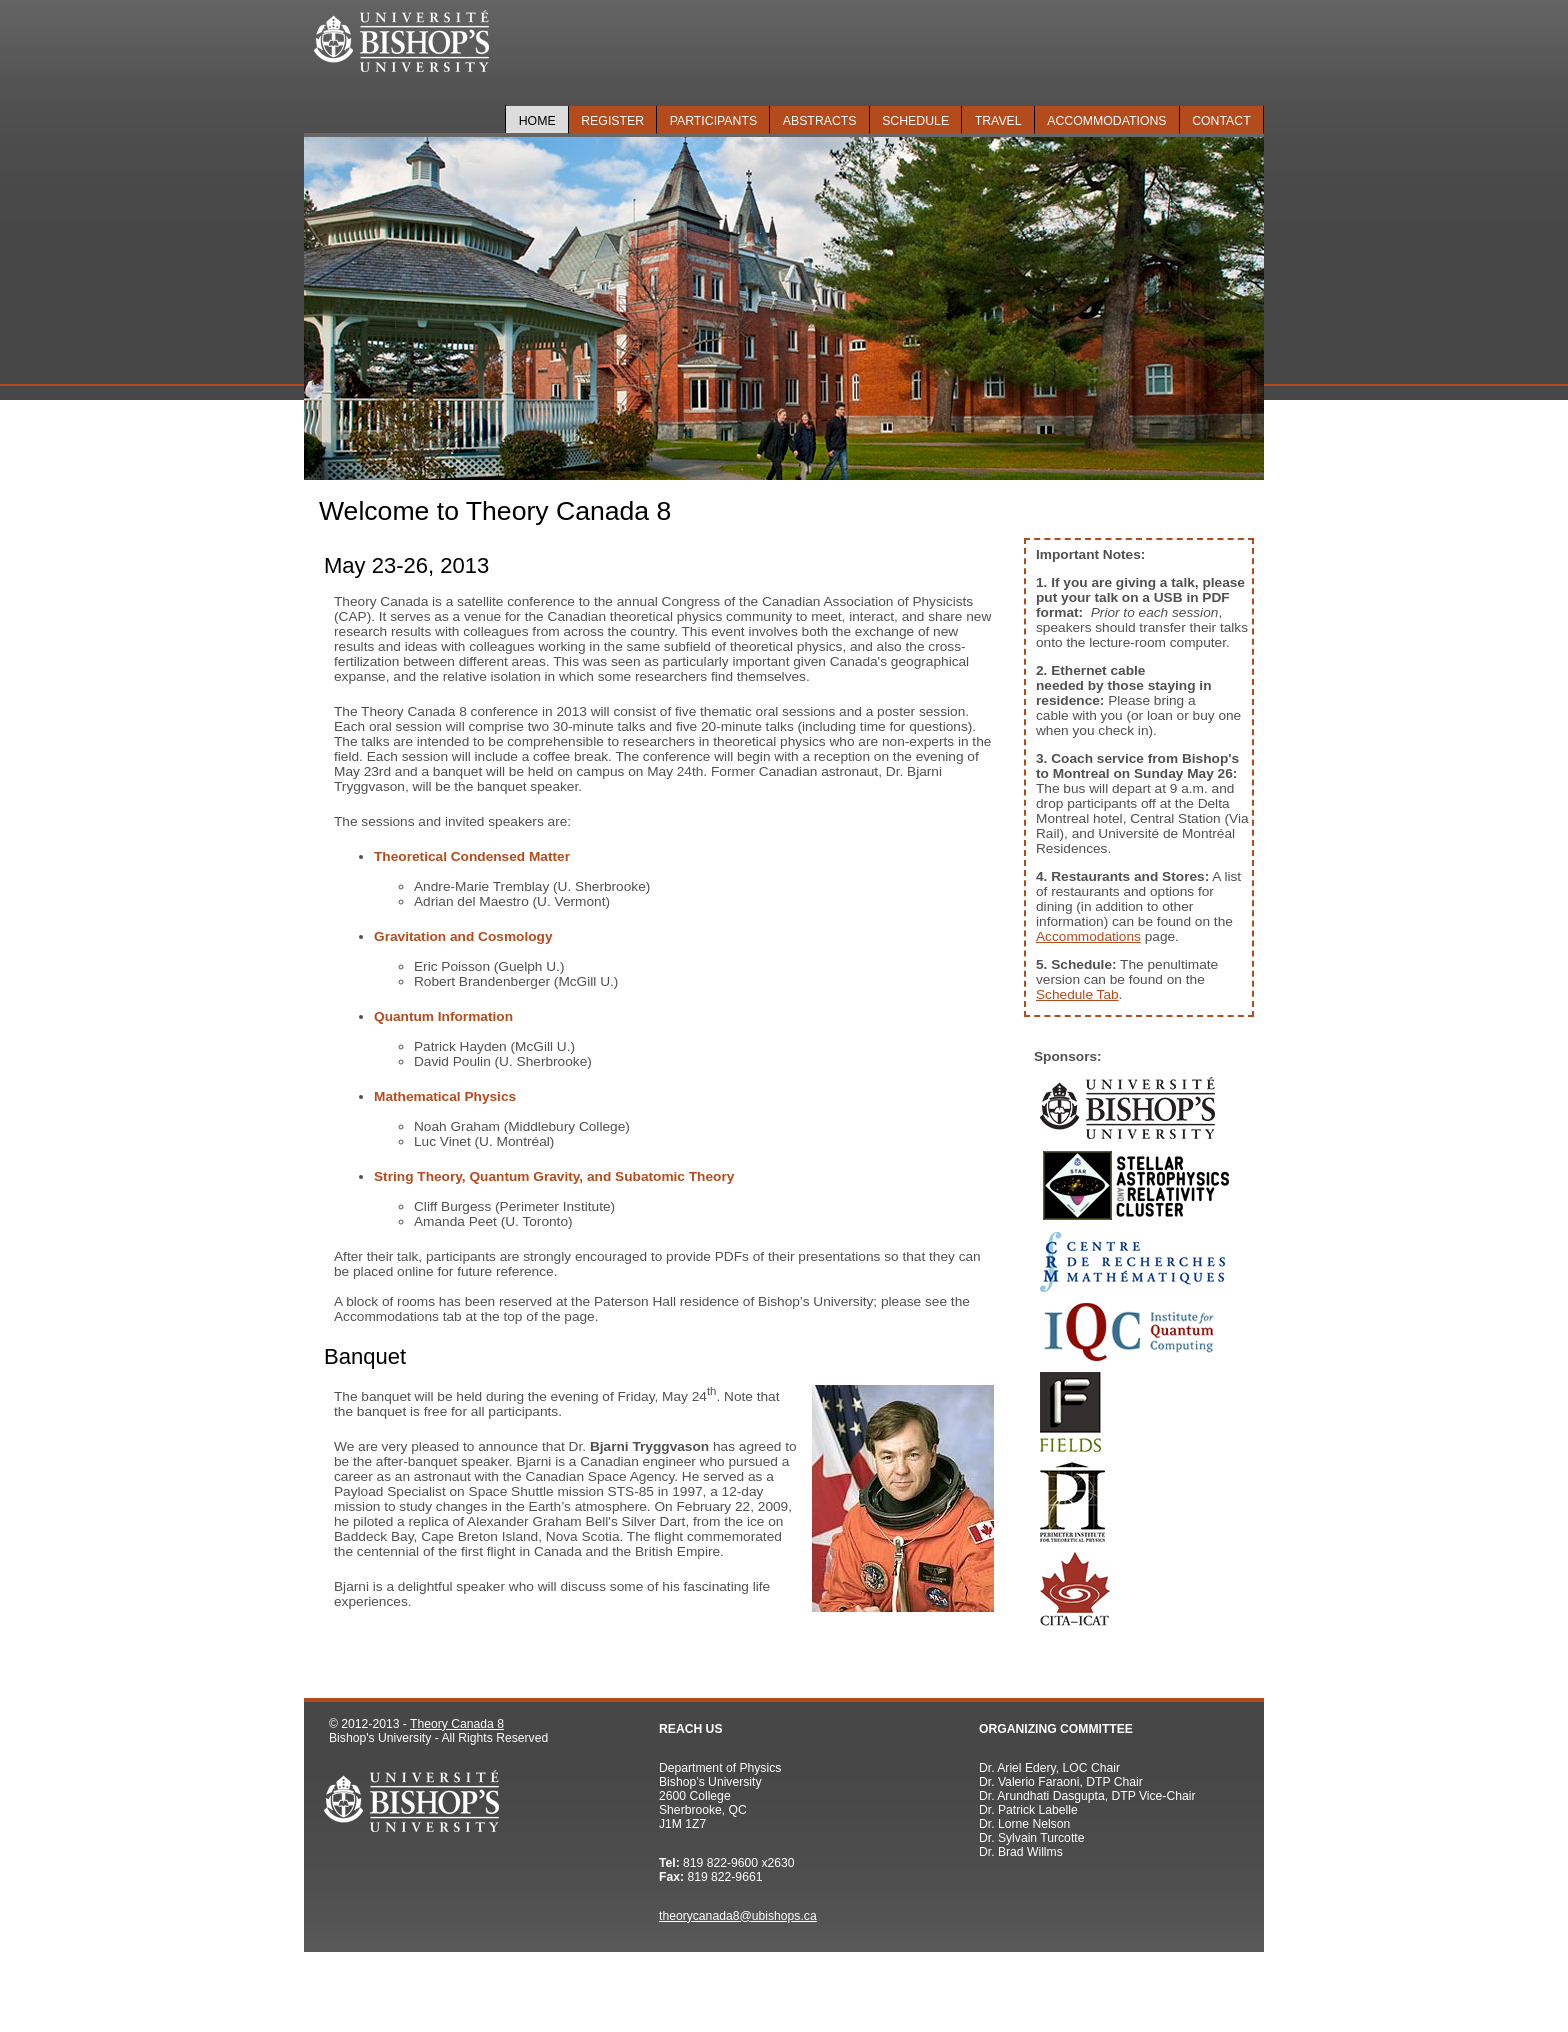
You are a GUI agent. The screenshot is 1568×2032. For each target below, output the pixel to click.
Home (537, 121)
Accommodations (1106, 121)
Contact (1221, 121)
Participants (713, 121)
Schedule (915, 121)
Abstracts (820, 121)
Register (612, 121)
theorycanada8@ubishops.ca (738, 1916)
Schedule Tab (1077, 994)
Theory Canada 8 (457, 1724)
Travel (998, 121)
